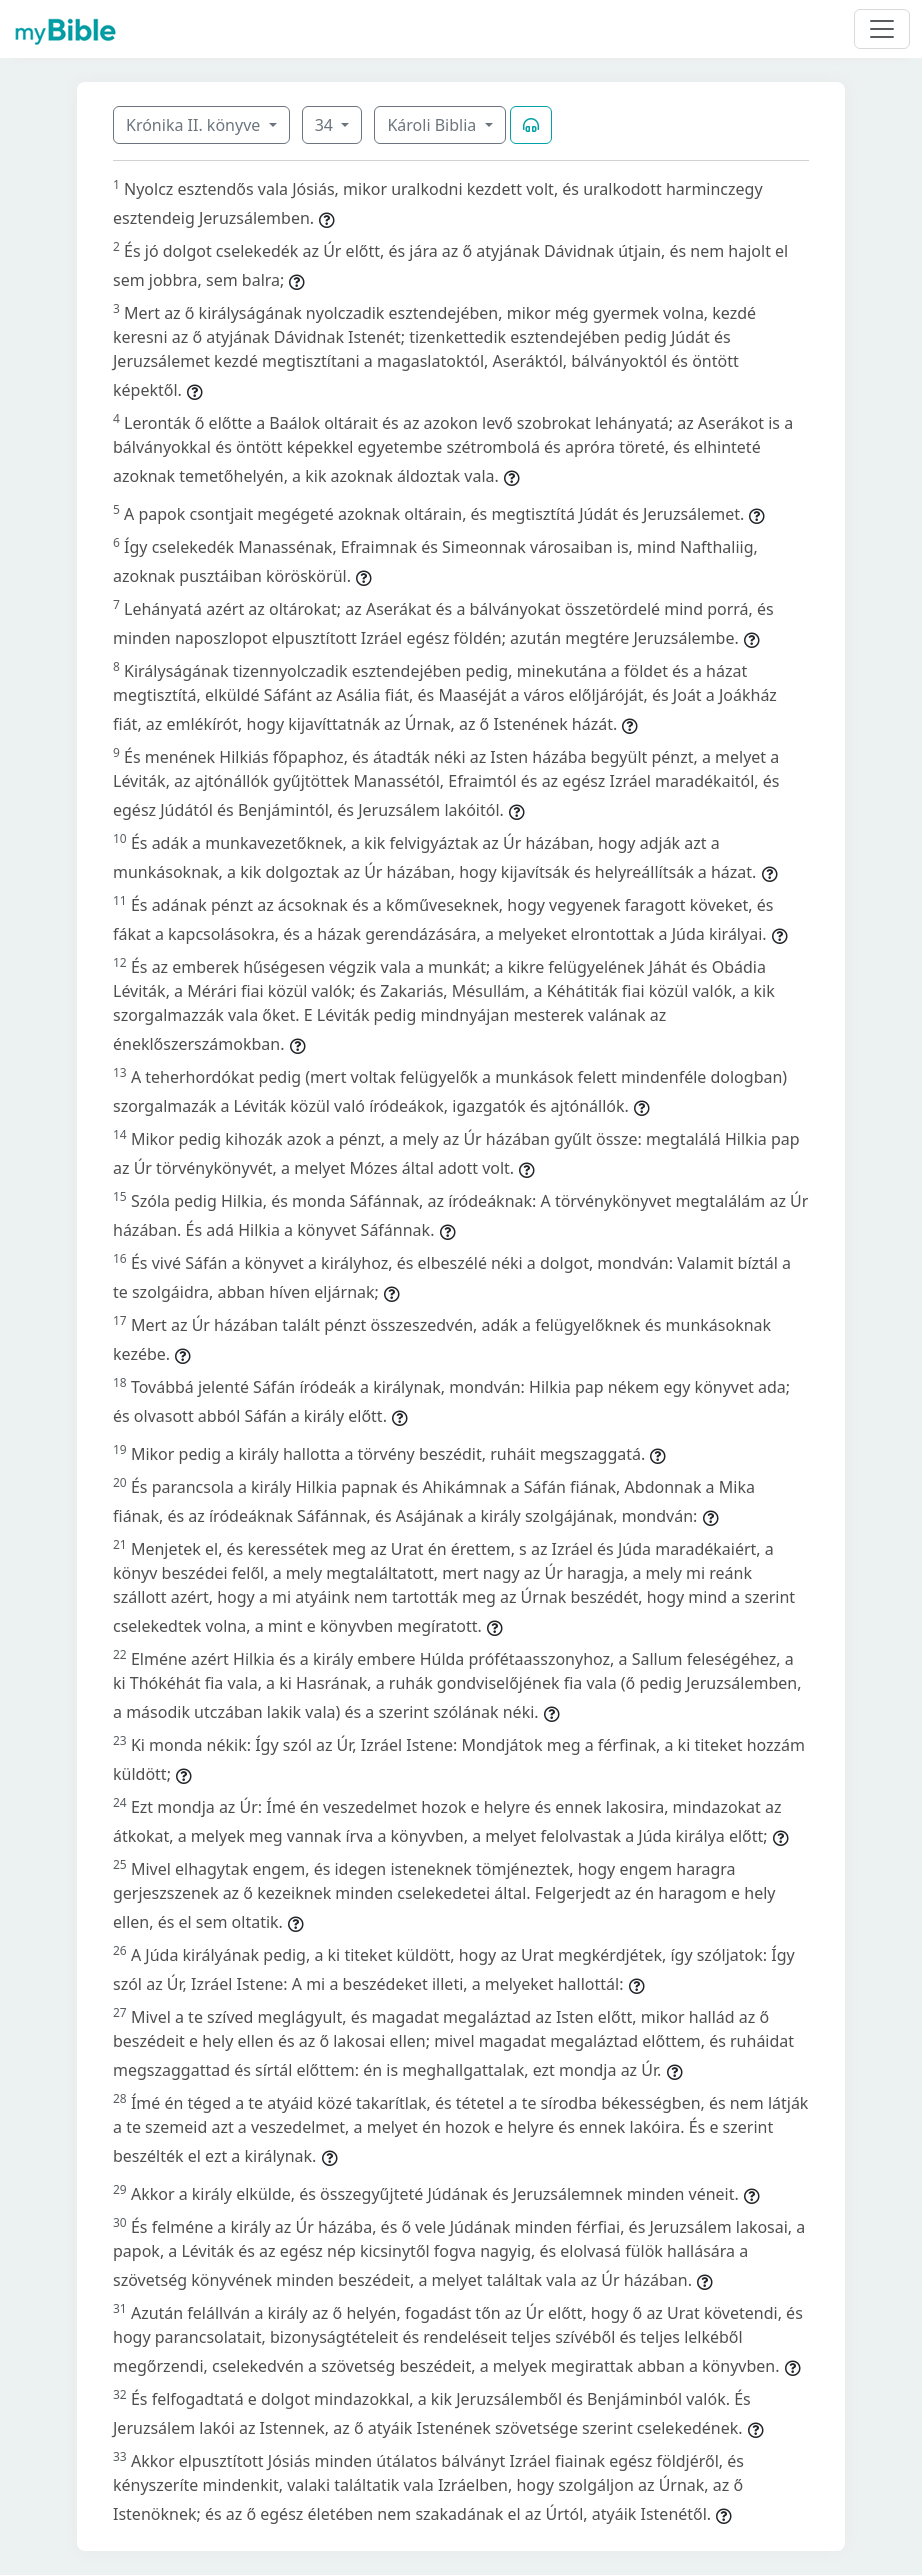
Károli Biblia (433, 125)
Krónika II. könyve (195, 125)
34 (326, 125)
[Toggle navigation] (882, 29)
